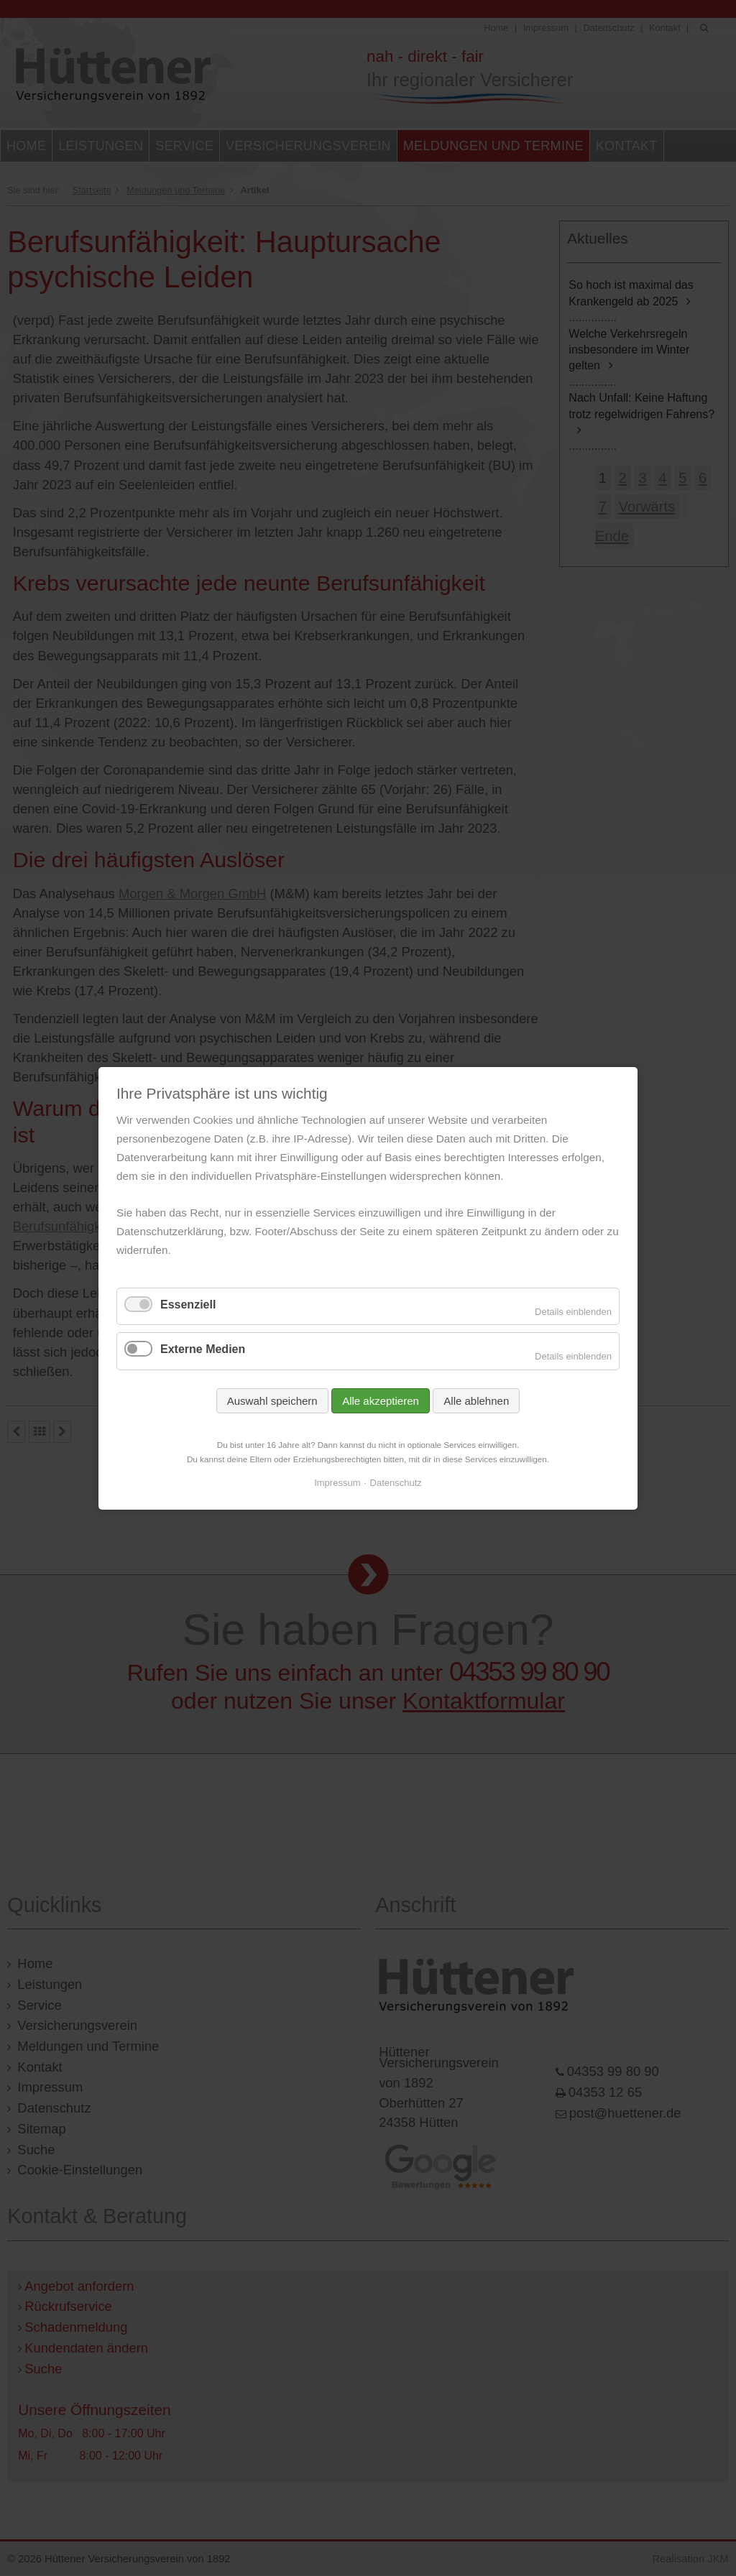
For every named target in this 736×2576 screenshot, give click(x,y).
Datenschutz (396, 1482)
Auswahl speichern (272, 1400)
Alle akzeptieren (380, 1400)
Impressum (337, 1482)
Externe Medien (202, 1349)
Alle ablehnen (476, 1400)
